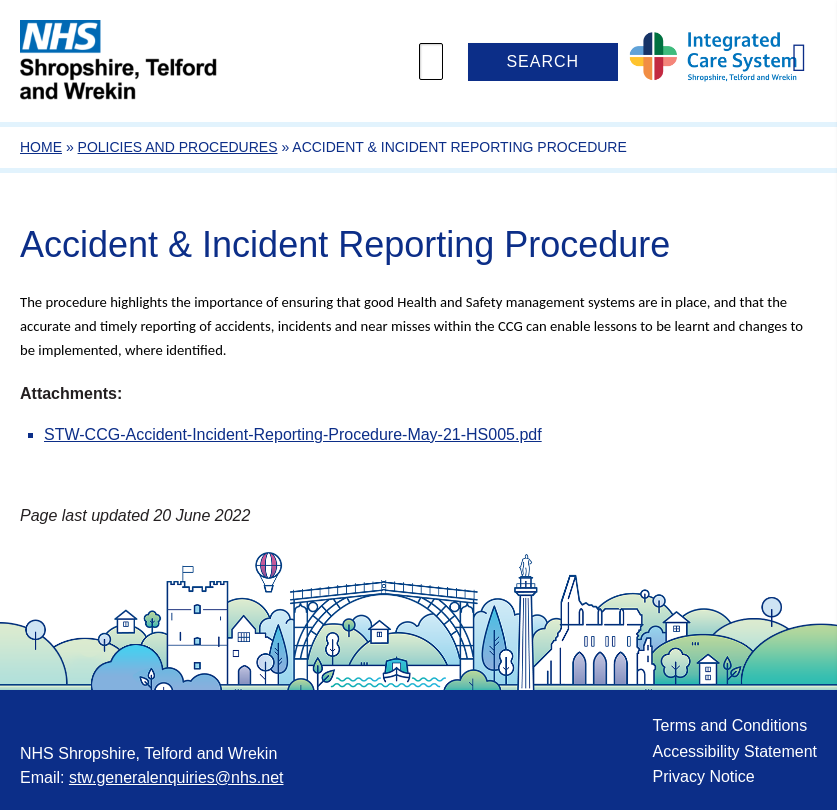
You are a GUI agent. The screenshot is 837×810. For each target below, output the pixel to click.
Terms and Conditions (729, 725)
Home (41, 147)
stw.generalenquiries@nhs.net (176, 777)
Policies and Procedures (178, 147)
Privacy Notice (703, 776)
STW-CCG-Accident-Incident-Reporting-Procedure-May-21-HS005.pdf (293, 434)
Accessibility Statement (734, 751)
